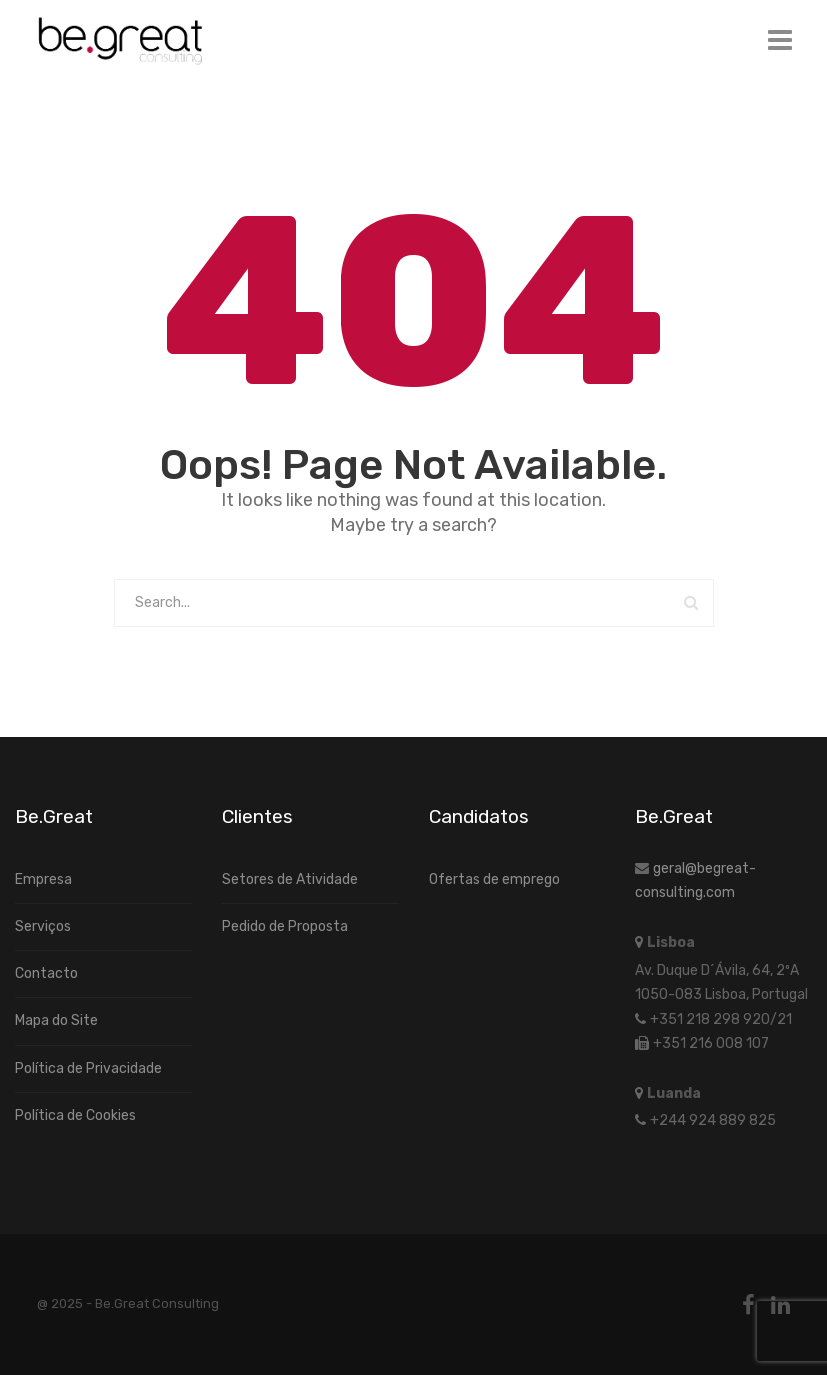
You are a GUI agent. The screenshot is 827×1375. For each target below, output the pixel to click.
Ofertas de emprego (494, 879)
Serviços (43, 926)
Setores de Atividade (290, 879)
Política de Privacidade (88, 1068)
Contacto (46, 973)
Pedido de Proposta (285, 926)
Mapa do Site (56, 1020)
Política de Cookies (75, 1115)
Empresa (43, 879)
